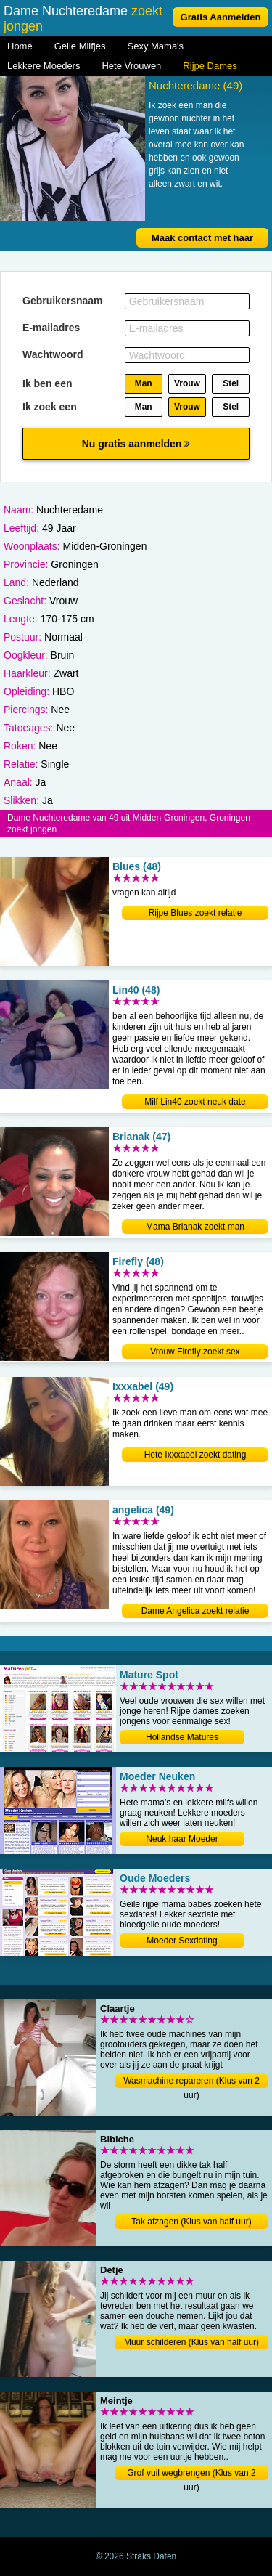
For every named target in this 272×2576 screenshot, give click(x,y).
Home (20, 46)
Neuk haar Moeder (182, 1839)
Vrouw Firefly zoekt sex (195, 1351)
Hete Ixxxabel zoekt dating (195, 1455)
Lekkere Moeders (43, 65)
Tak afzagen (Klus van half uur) (191, 2222)
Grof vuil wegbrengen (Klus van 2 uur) (191, 2474)
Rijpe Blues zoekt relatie (195, 913)
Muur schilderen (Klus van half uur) (191, 2342)
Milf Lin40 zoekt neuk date (194, 1102)
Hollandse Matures (182, 1737)
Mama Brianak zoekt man (195, 1227)
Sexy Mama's (155, 46)
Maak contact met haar (202, 237)
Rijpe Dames (209, 65)
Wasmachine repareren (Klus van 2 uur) (191, 2082)
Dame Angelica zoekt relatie (195, 1611)
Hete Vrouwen (131, 65)
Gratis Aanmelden (221, 17)
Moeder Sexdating (182, 1940)
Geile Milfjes (80, 46)
